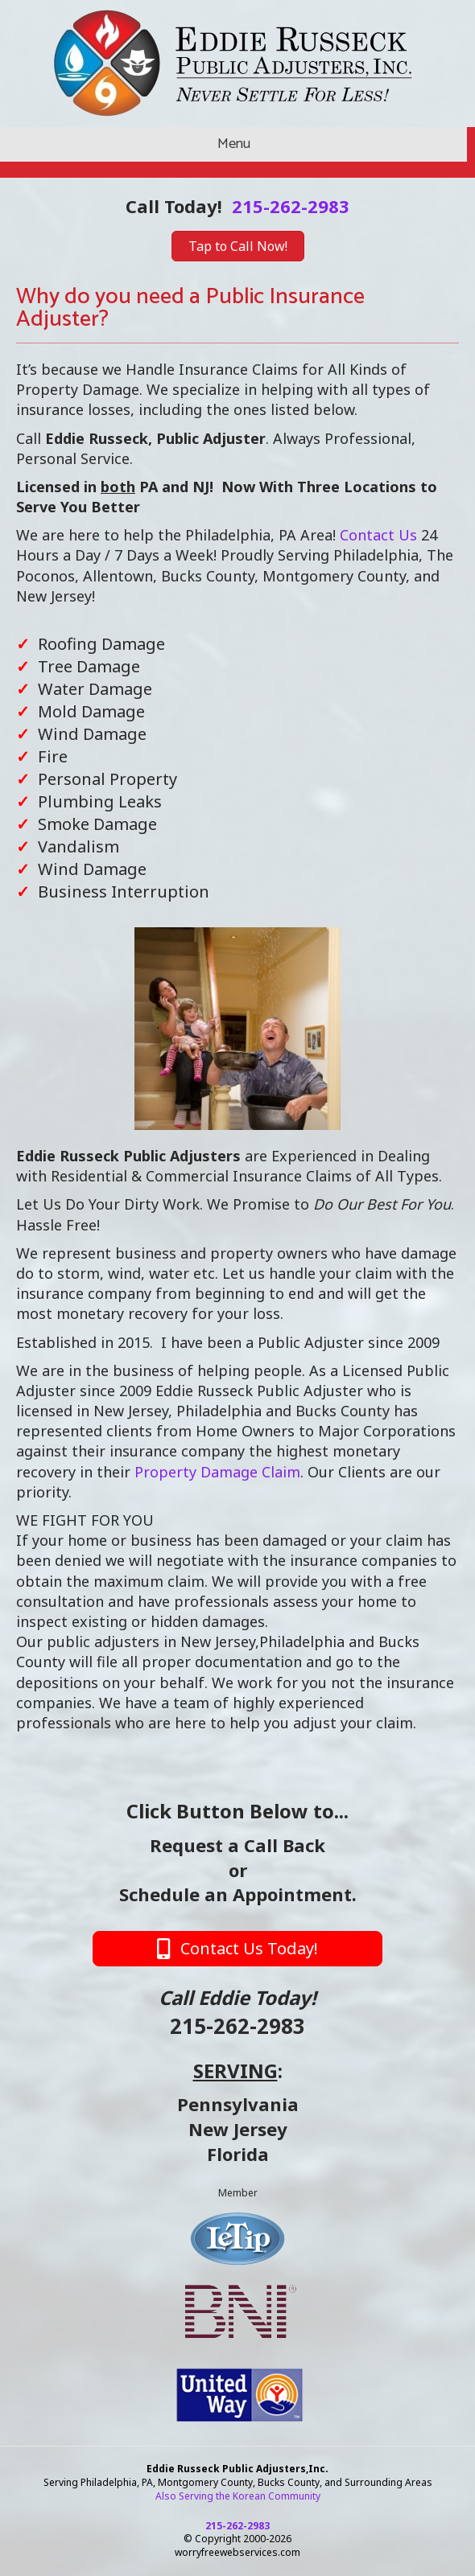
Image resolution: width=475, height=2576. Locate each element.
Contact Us (378, 534)
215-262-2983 (290, 206)
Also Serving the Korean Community (237, 2496)
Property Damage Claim (217, 1471)
